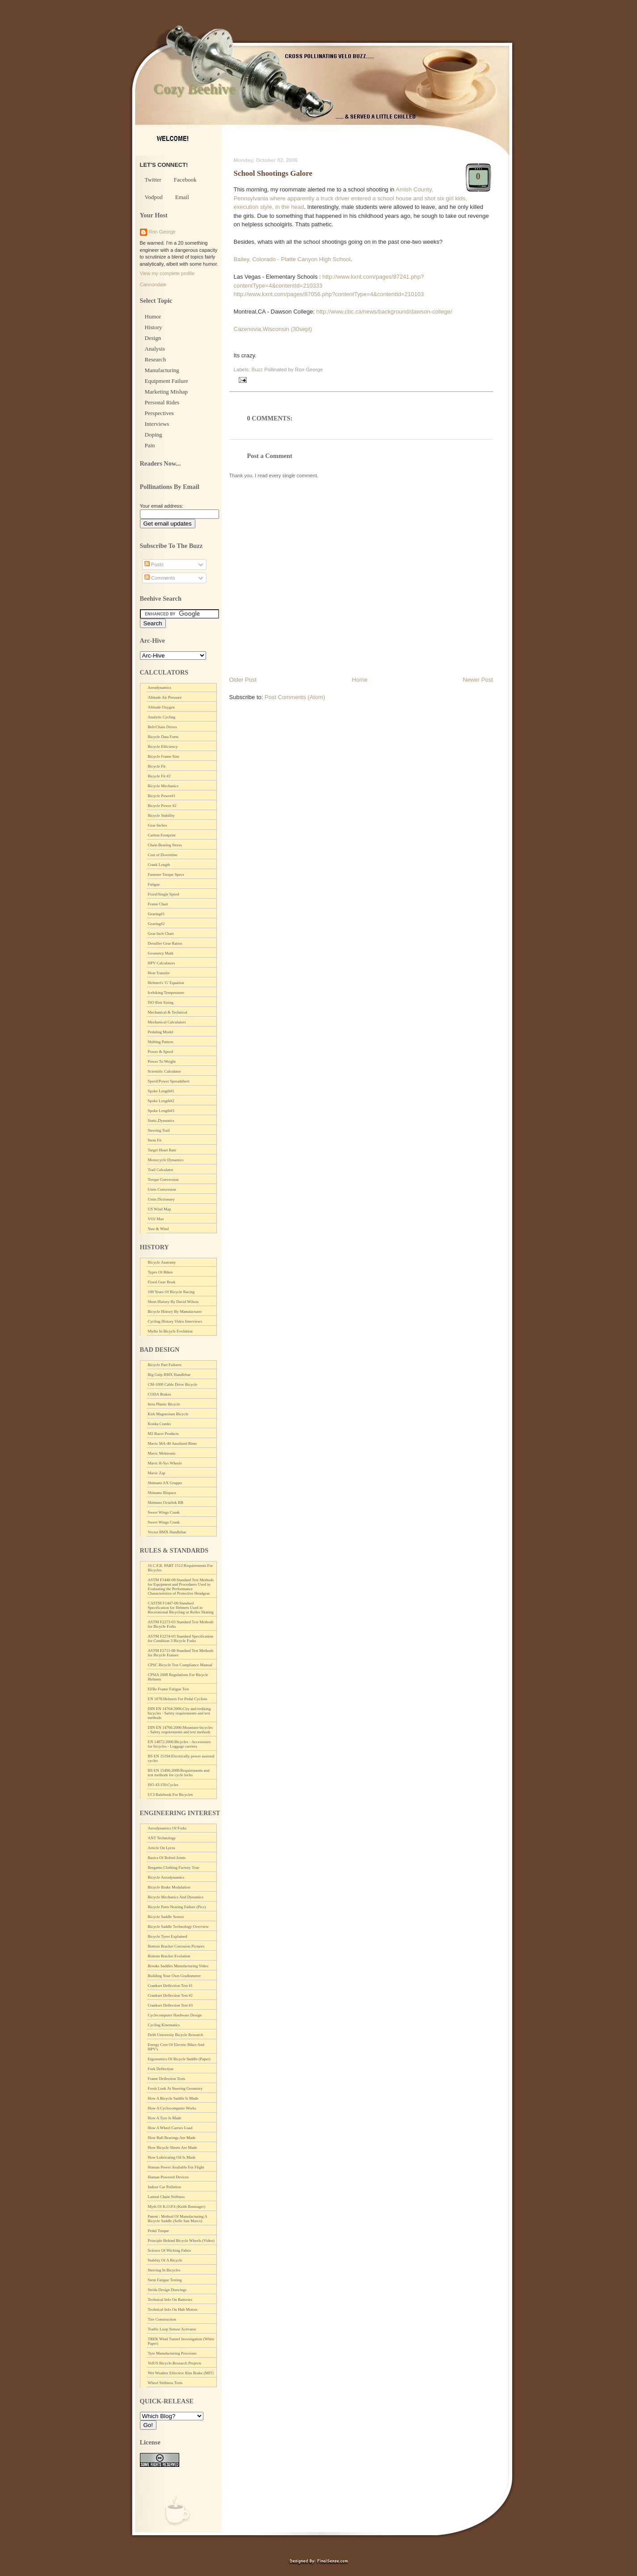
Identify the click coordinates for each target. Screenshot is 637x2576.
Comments (159, 578)
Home (359, 679)
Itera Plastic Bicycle (164, 1404)
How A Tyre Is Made (164, 2118)
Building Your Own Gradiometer (174, 1975)
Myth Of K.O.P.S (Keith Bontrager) (177, 2206)
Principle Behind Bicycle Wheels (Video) (181, 2240)
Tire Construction (162, 2319)
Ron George (162, 231)
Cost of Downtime (163, 855)
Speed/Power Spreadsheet (169, 1081)
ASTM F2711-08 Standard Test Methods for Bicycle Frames (181, 1652)
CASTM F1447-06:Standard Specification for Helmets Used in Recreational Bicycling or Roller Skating (181, 1607)
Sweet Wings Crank (164, 1512)
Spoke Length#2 (161, 1101)
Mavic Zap (156, 1473)
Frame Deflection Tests (167, 2078)
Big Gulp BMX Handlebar (169, 1374)
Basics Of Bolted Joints (167, 1857)
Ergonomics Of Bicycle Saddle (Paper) (179, 2059)
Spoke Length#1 (161, 1091)
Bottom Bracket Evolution (169, 1956)
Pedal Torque (158, 2230)
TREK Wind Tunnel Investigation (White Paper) (181, 2341)
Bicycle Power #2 (162, 805)
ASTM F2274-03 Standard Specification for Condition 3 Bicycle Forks (180, 1638)
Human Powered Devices (168, 2177)
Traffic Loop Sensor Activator (172, 2329)
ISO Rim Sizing (161, 1002)
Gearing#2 (156, 923)
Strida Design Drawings (167, 2289)
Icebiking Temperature (166, 992)
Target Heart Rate (162, 1150)
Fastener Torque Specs (166, 874)
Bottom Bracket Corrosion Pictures (176, 1946)
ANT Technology (162, 1838)
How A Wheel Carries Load (170, 2128)
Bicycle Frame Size (163, 756)
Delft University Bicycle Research (175, 2035)
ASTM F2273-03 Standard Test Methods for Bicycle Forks (181, 1624)
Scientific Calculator (164, 1071)
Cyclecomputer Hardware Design (175, 2015)
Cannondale (153, 284)
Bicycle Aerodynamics (166, 1877)
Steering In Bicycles (164, 2270)
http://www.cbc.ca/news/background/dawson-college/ (384, 311)
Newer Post (478, 679)
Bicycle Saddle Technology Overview (178, 1926)
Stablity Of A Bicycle (165, 2260)
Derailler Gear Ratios (165, 943)
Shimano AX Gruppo (165, 1483)
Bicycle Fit (157, 766)
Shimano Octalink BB (166, 1502)
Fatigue (154, 884)
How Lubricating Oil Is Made (172, 2157)
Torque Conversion (163, 1179)
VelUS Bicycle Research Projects (175, 2363)
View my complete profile (167, 273)
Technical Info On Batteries (170, 2299)
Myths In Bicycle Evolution (170, 1331)
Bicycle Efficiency (163, 746)
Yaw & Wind (158, 1228)
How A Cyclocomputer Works (172, 2108)
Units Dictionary (161, 1199)
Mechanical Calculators (167, 1022)
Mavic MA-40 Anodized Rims (172, 1443)
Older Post (243, 679)
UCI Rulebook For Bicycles (170, 1794)
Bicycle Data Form (163, 736)
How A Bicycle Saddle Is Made (173, 2098)
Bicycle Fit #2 (159, 776)
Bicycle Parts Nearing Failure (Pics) (177, 1907)
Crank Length (159, 864)
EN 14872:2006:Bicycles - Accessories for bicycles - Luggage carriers (179, 1744)
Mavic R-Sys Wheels (165, 1463)
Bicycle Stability (161, 815)
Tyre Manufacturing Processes (172, 2353)
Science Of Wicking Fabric (170, 2250)
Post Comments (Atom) (295, 697)
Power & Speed (160, 1051)
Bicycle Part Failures (164, 1364)
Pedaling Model (160, 1032)
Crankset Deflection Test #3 (170, 2005)
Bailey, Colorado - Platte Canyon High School (292, 259)
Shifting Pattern (160, 1042)
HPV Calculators (161, 963)
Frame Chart (158, 904)
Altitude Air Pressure (165, 697)
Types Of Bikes (160, 1272)
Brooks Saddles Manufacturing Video (178, 1966)
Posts (154, 564)
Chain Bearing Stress (165, 845)
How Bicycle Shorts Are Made (172, 2147)
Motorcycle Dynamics (166, 1160)
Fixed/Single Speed (163, 894)
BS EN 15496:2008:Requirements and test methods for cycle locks (179, 1772)
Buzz (257, 369)
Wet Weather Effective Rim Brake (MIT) (181, 2373)
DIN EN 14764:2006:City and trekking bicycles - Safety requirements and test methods (179, 1713)
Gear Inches (157, 825)
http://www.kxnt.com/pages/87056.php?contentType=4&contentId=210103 (329, 294)
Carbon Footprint (162, 835)
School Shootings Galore (273, 173)
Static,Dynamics (161, 1120)
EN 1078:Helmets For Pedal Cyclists (177, 1699)
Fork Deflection (160, 2069)
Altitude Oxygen (161, 707)
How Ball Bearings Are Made (172, 2137)
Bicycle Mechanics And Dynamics (176, 1897)
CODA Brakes (159, 1394)
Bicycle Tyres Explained (167, 1936)
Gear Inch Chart (161, 933)
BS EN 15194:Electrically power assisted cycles (181, 1758)
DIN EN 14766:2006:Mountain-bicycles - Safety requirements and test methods (180, 1729)
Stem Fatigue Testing (165, 2280)
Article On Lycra (161, 1848)
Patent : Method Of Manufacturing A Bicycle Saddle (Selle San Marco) (177, 2218)
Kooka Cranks (159, 1424)
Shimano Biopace (162, 1492)
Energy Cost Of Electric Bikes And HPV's (176, 2046)
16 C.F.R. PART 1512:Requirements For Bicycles (180, 1567)
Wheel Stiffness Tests (165, 2383)
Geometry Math (160, 953)
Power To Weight (162, 1061)
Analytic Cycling (162, 717)
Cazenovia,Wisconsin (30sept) (273, 329)
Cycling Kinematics (164, 2025)
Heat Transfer (159, 973)
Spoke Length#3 (161, 1110)
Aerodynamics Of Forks (167, 1828)
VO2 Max (156, 1219)
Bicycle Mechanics (163, 786)
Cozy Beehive (194, 89)
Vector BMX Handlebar (167, 1532)
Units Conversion (162, 1189)
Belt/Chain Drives (162, 727)
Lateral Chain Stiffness (166, 2196)
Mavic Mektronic (162, 1453)
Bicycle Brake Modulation (169, 1887)
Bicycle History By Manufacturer (175, 1311)
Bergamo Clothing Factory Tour (173, 1867)
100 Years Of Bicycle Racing (171, 1292)
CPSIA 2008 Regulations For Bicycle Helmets (178, 1676)
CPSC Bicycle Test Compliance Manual (180, 1665)
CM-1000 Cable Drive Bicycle (173, 1384)
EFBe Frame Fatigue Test (168, 1689)
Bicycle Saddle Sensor (166, 1916)
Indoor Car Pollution (164, 2187)
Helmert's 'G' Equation (166, 982)
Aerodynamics (159, 687)
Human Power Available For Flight (176, 2167)
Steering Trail (159, 1130)
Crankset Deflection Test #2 (170, 1995)
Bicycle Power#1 (162, 796)
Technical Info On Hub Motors (173, 2309)
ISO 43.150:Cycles (163, 1784)
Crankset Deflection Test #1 (170, 1985)
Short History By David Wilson (173, 1301)
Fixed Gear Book (162, 1282)
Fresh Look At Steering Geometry (175, 2088)
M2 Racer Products (163, 1433)
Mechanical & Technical (167, 1012)
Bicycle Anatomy (162, 1262)
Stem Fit (155, 1140)
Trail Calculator (160, 1169)
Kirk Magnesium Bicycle (168, 1414)
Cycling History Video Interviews (175, 1321)
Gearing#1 (156, 914)
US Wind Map (159, 1209)
